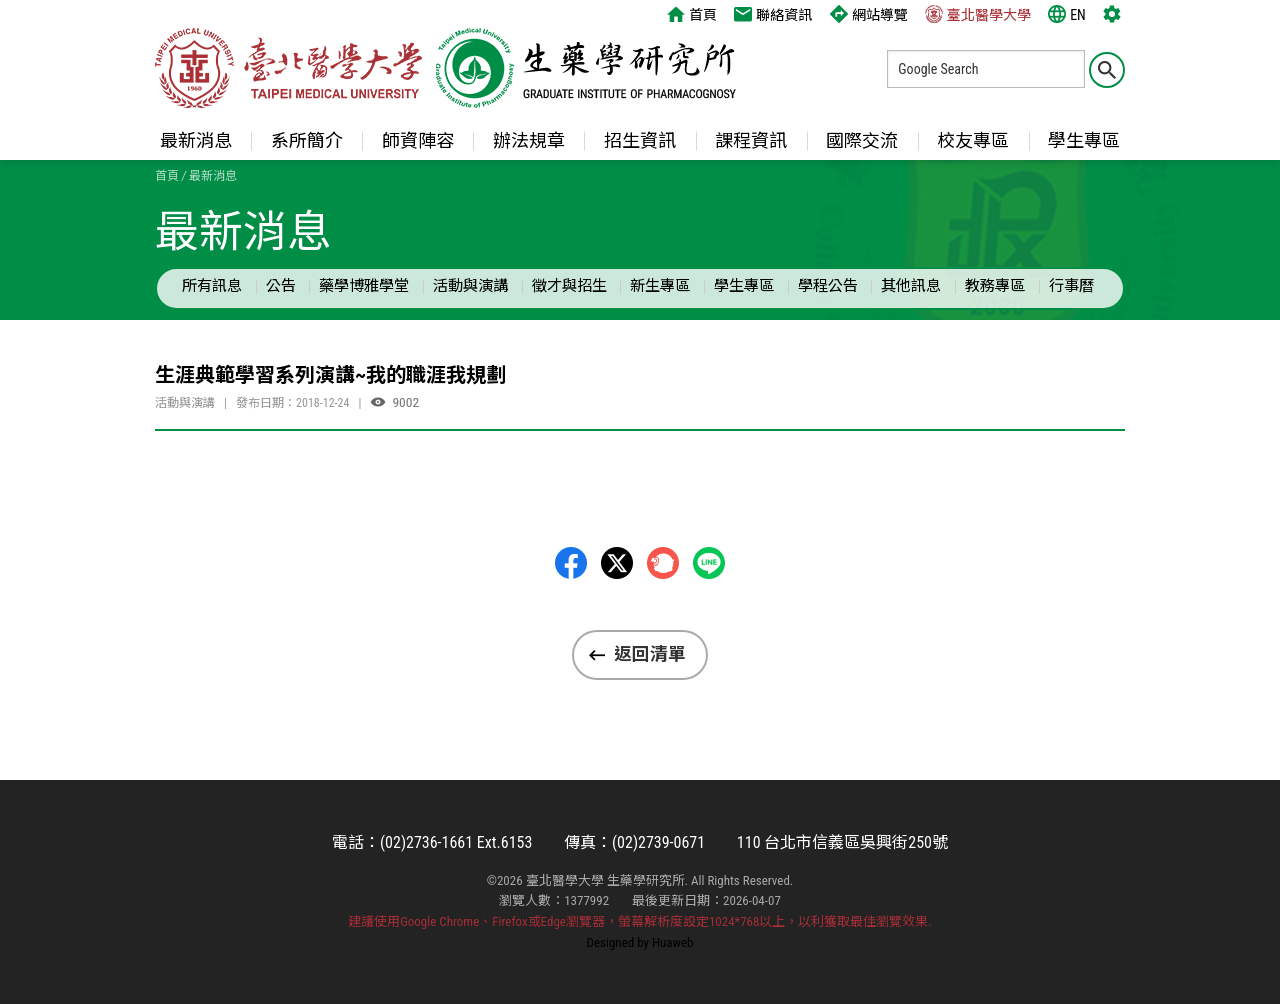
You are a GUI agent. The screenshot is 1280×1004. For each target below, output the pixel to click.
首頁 (692, 14)
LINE (709, 563)
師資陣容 (418, 140)
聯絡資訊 (773, 14)
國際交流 (862, 140)
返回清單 (650, 654)
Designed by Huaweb (640, 942)
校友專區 (973, 140)
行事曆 (1071, 286)
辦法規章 (529, 140)
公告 (281, 286)
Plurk (663, 563)
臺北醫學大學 (978, 14)
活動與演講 (470, 286)
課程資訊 (751, 140)
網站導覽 (869, 14)
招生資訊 (640, 140)
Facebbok (571, 563)
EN (1067, 14)
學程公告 (828, 286)
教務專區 (995, 286)
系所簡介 (307, 140)
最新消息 (196, 140)
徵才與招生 (569, 286)
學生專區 (1084, 140)
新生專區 (660, 286)
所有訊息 (212, 286)
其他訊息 (911, 286)
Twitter (617, 563)
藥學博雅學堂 (364, 286)
